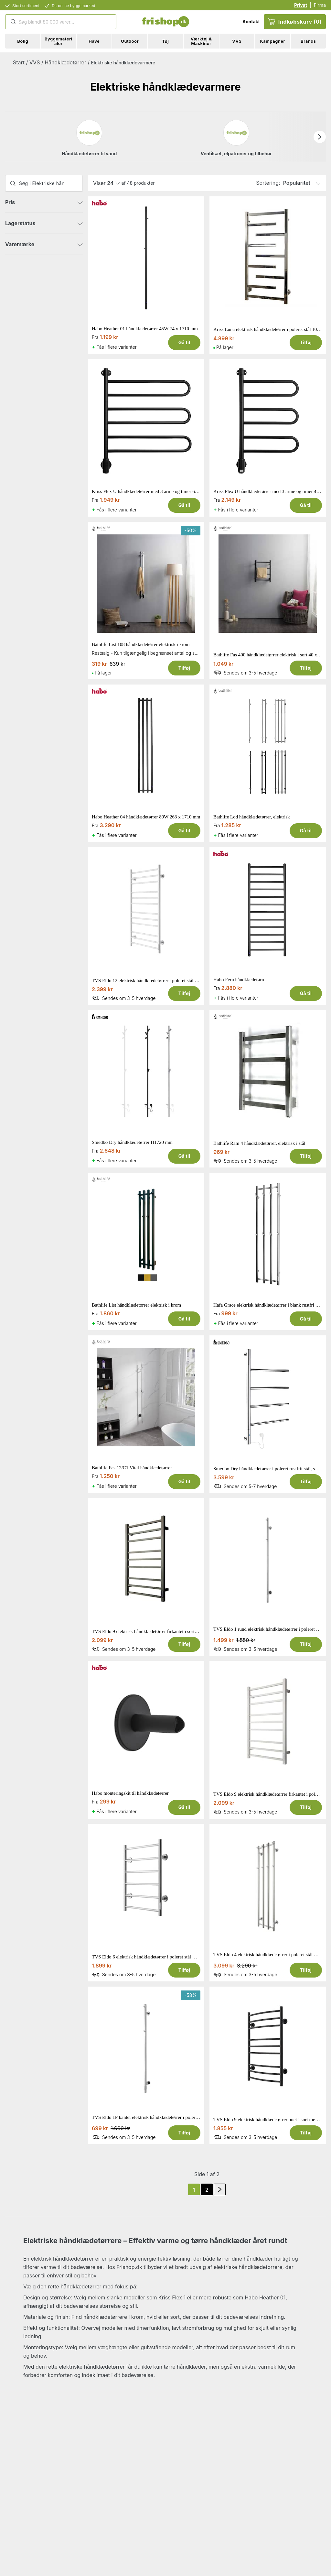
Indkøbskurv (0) (295, 21)
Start (19, 62)
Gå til (184, 342)
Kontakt (251, 21)
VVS (34, 62)
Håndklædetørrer (65, 62)
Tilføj (306, 342)
